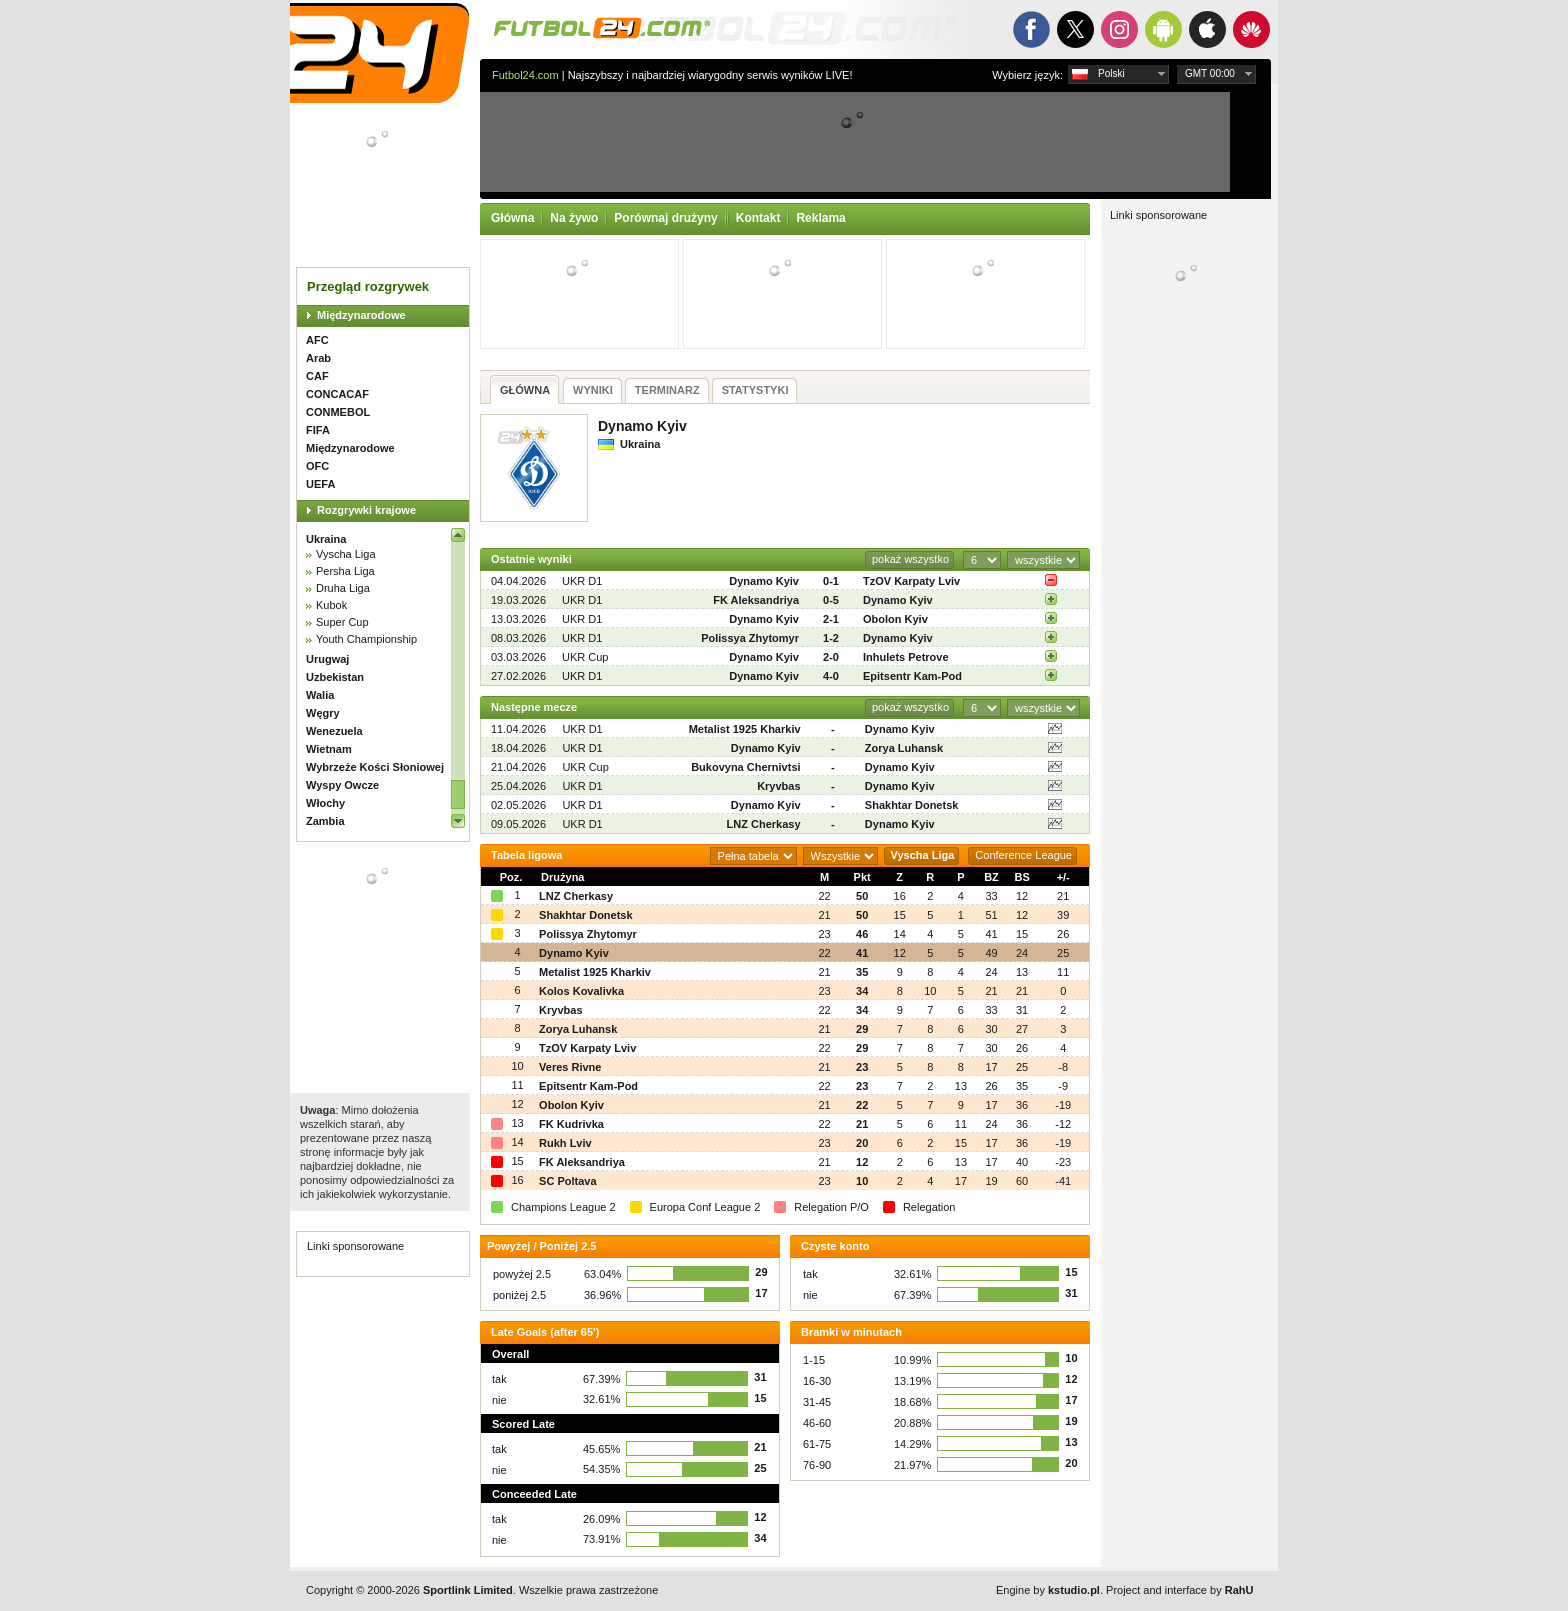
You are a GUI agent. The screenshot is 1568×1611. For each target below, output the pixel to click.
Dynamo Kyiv (764, 581)
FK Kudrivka (571, 1124)
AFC (317, 340)
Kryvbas (778, 786)
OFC (317, 466)
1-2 (831, 638)
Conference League (1023, 855)
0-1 (831, 581)
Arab (318, 358)
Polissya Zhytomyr (750, 638)
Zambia (325, 821)
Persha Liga (345, 571)
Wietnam (329, 749)
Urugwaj (327, 659)
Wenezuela (334, 731)
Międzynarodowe (361, 315)
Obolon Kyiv (895, 619)
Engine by (1048, 1590)
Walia (320, 695)
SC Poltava (567, 1181)
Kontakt (758, 218)
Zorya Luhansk (904, 748)
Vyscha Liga (346, 554)
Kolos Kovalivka (581, 991)
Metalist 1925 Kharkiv (745, 729)
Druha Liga (343, 588)
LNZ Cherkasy (764, 824)
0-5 (831, 600)
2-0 (831, 657)
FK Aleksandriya (756, 600)
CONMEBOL (338, 412)
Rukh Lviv (565, 1143)
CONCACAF (337, 394)
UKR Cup (585, 657)
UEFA (320, 484)
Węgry (323, 713)
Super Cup (342, 622)
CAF (317, 376)
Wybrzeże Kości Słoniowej (375, 767)
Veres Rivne (570, 1067)
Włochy (325, 803)
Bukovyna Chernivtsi (745, 767)
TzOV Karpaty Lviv (911, 581)
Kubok (331, 605)
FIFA (318, 430)
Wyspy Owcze (342, 785)
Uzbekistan (335, 677)
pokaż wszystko (910, 559)
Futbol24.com (525, 75)
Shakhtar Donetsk (912, 805)
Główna (512, 218)
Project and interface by (1179, 1590)
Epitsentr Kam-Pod (912, 676)
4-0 (831, 676)
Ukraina (326, 539)
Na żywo (574, 218)
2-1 (831, 619)
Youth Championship (366, 639)
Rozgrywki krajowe (366, 510)
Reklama (820, 218)
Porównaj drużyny (665, 218)
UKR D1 (582, 581)
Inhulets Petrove (906, 657)
